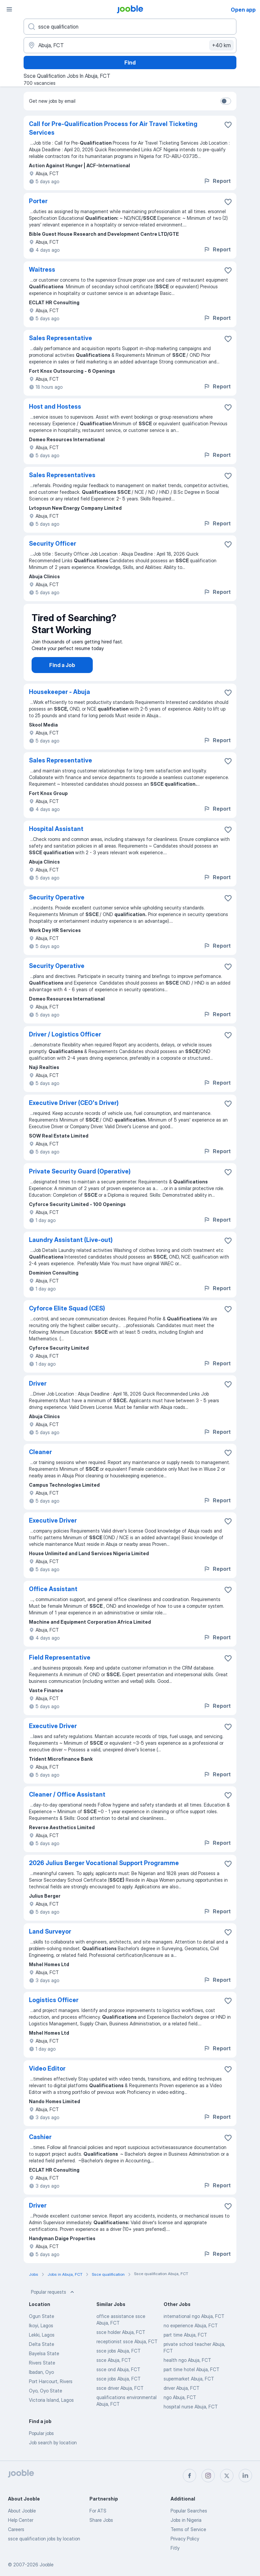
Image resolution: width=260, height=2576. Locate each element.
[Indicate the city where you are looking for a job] (130, 45)
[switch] (225, 101)
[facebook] (189, 2475)
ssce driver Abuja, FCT (120, 2394)
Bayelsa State (44, 2360)
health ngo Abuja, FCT (187, 2367)
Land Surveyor (50, 1938)
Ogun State (41, 2323)
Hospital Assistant (56, 835)
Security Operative (56, 903)
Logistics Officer (53, 2006)
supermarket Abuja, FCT (189, 2385)
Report (217, 181)
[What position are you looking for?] (130, 27)
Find (130, 62)
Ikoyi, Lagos (41, 2332)
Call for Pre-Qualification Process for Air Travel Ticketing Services (113, 128)
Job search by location (53, 2449)
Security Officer (52, 543)
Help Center (20, 2520)
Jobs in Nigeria (186, 2520)
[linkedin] (245, 2475)
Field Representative (59, 1664)
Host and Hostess (55, 406)
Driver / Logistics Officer (65, 1040)
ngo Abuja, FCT (180, 2404)
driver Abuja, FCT (181, 2394)
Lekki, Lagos (42, 2341)
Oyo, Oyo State (45, 2397)
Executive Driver (53, 1527)
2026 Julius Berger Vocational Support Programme (104, 1869)
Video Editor (47, 2075)
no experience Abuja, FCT (191, 2332)
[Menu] (9, 9)
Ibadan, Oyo (41, 2378)
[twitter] (226, 2475)
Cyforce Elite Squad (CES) (67, 1314)
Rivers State (42, 2369)
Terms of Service (188, 2529)
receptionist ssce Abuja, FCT (127, 2348)
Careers (16, 2529)
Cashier (40, 2143)
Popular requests (53, 2298)
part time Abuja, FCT (185, 2341)
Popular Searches (189, 2510)
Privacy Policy (185, 2538)
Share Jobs (101, 2520)
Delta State (41, 2351)
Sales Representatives (62, 475)
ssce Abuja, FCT (113, 2367)
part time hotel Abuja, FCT (191, 2376)
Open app (243, 9)
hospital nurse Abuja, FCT (191, 2413)
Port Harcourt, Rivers (50, 2388)
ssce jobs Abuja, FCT (118, 2357)
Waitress (42, 269)
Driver (38, 1390)
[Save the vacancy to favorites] (228, 125)
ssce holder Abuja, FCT (120, 2339)
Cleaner (40, 1458)
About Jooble (22, 2510)
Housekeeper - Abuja (59, 698)
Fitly (175, 2548)
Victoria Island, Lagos (51, 2406)
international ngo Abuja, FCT (194, 2323)
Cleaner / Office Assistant (67, 1801)
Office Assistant (53, 1595)
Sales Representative (60, 338)
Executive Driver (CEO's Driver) (74, 1109)
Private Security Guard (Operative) (80, 1177)
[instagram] (208, 2475)
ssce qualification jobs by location (44, 2538)
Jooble (47, 2564)
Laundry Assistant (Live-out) (71, 1246)
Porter (38, 201)
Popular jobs (41, 2440)
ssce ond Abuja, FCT (118, 2376)
